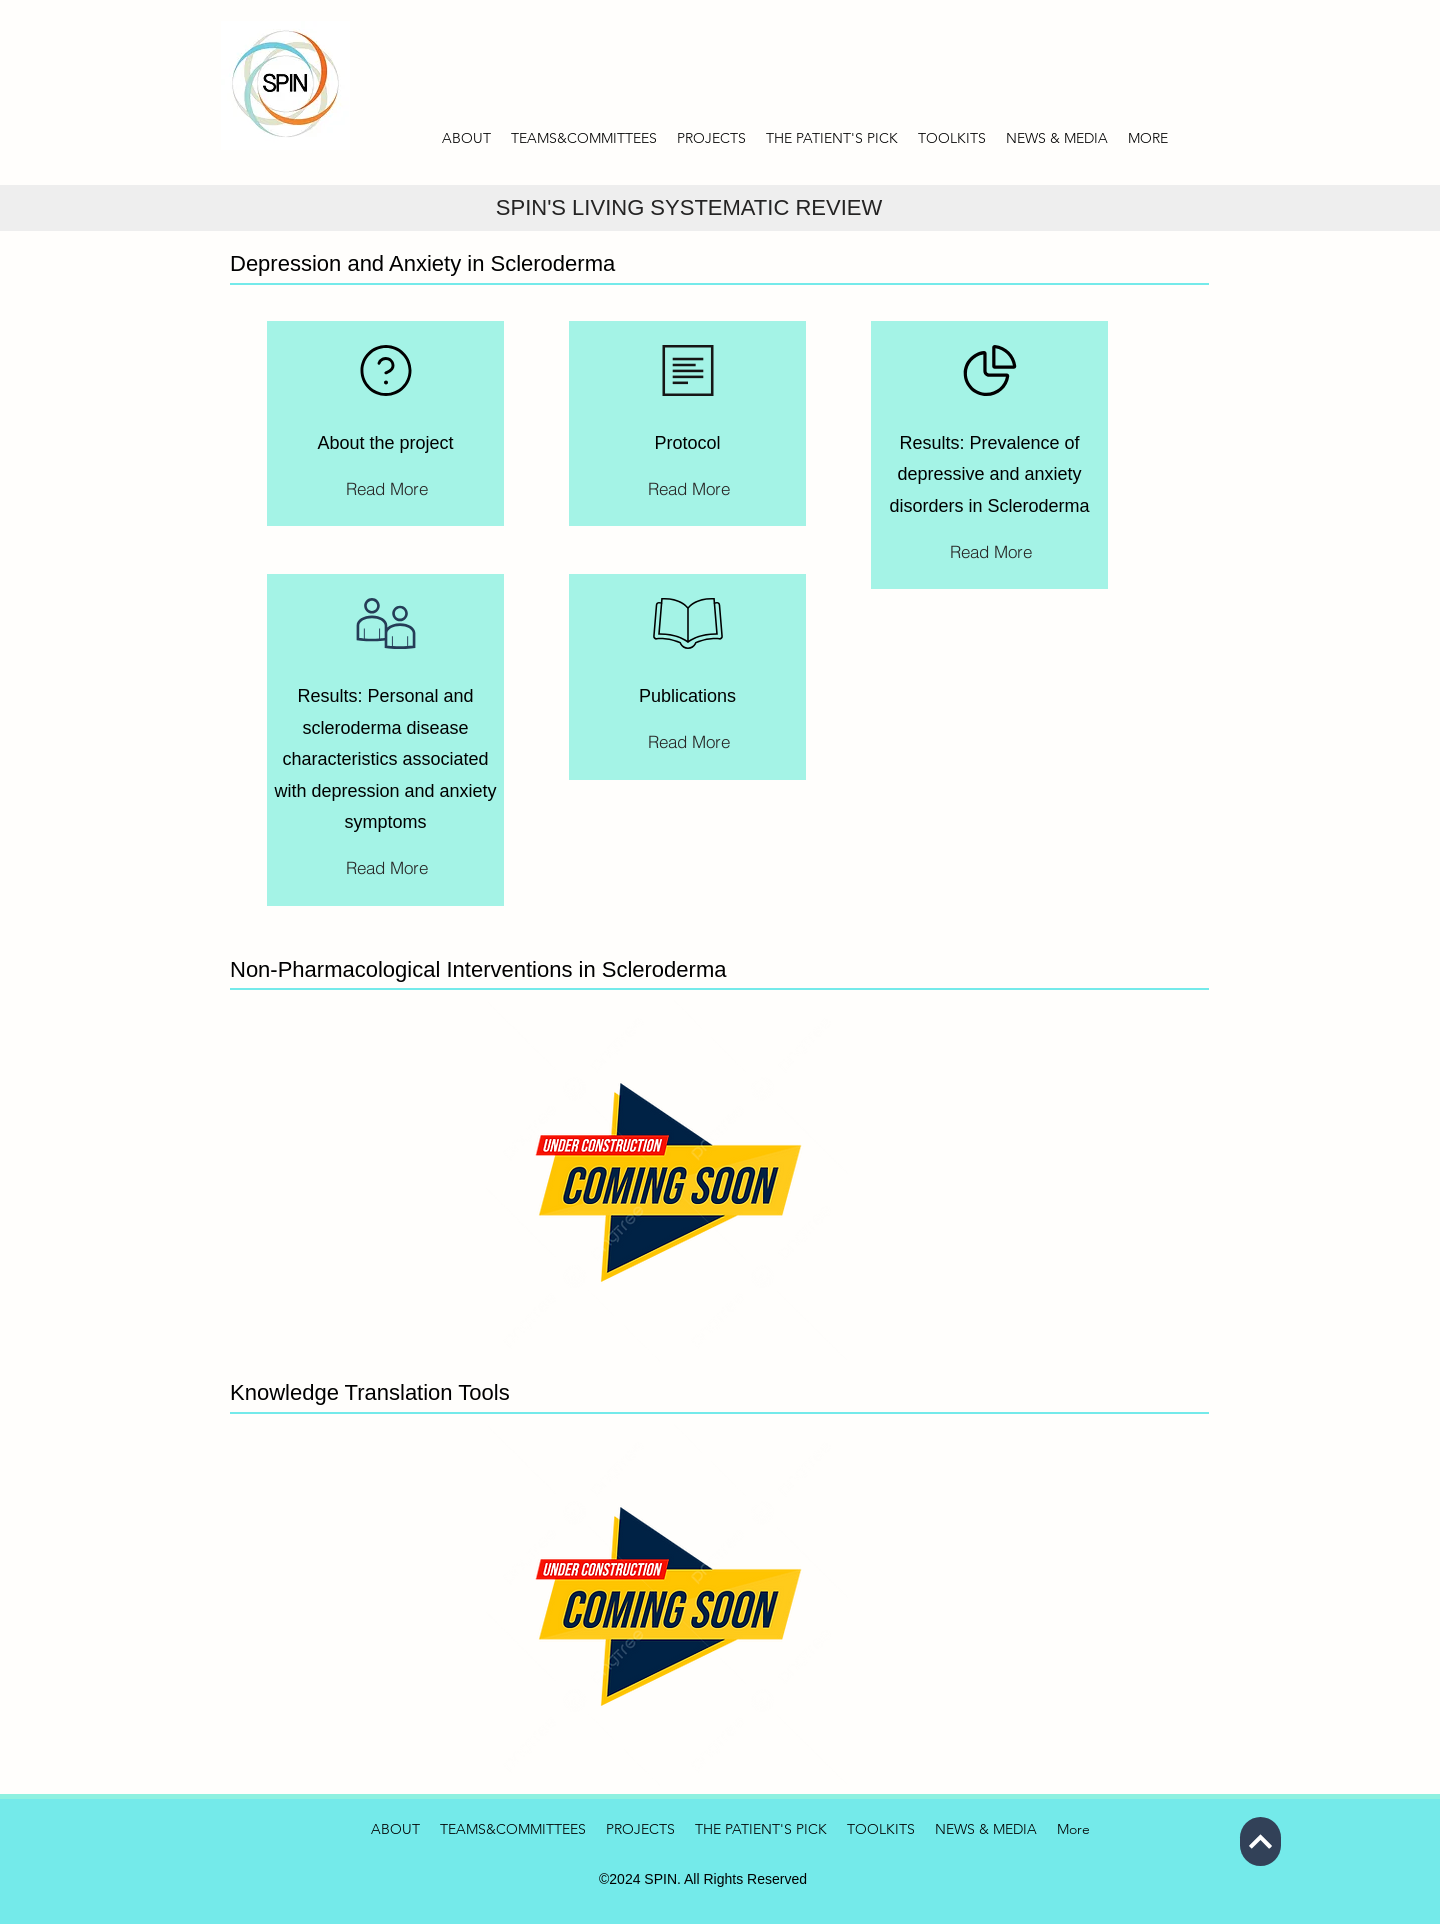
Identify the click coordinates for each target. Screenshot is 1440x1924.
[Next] (1260, 1841)
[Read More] (387, 488)
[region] (385, 424)
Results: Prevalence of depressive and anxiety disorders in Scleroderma (989, 474)
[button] (1057, 138)
